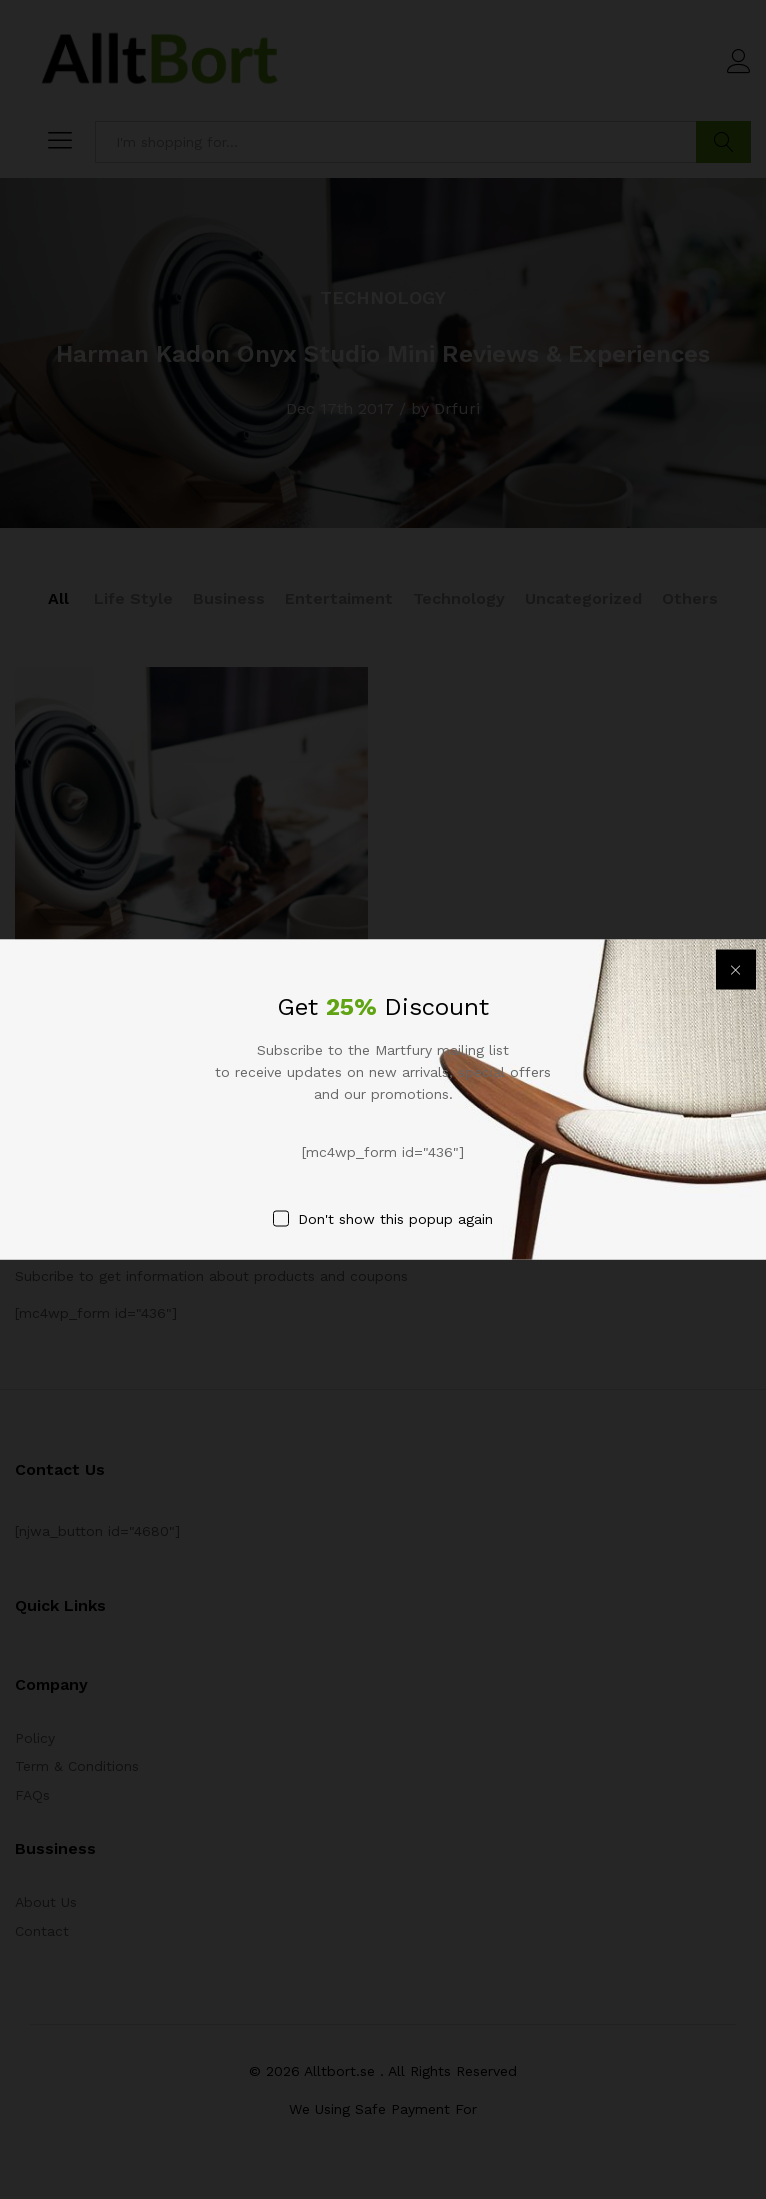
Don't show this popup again (395, 1219)
